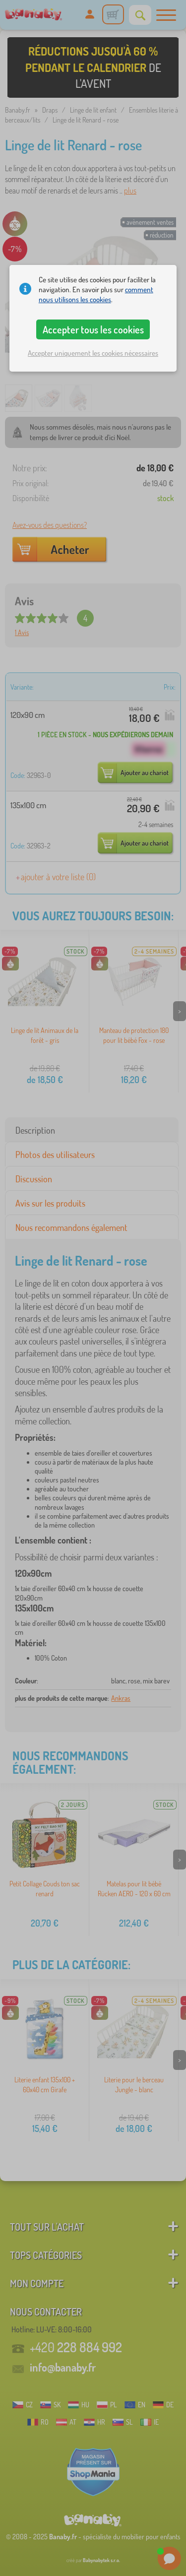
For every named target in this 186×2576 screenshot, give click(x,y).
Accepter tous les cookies (93, 329)
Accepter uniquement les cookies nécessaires (93, 353)
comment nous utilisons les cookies (96, 294)
